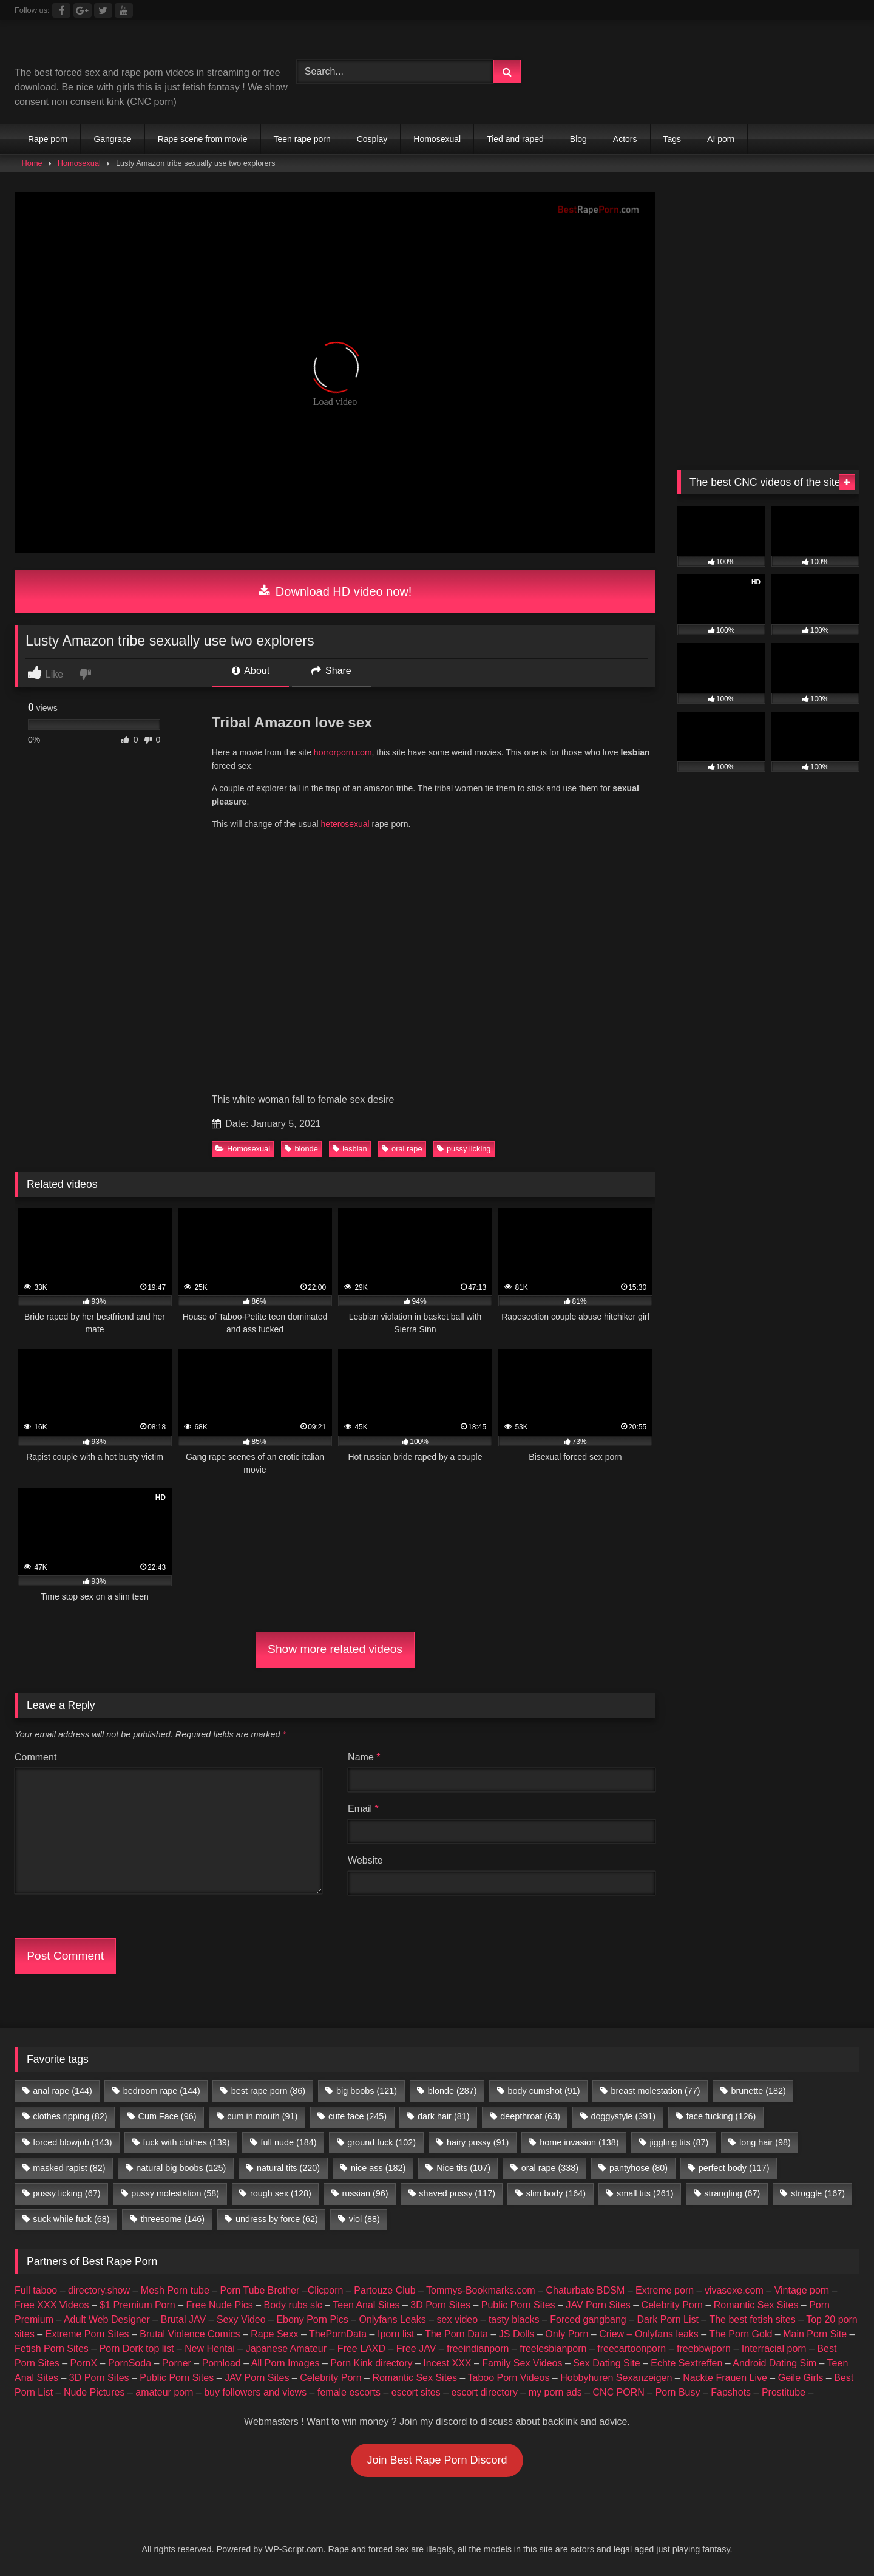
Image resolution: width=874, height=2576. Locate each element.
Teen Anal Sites (366, 2305)
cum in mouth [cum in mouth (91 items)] (262, 2116)
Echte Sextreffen (686, 2363)
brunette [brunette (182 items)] (758, 2091)
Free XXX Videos (52, 2305)
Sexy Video (241, 2319)
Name (364, 1757)
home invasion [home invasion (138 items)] (579, 2142)
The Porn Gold (740, 2334)
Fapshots (731, 2392)
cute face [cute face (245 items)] (357, 2116)
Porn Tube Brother (260, 2290)
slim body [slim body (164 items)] (556, 2193)
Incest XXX (447, 2363)
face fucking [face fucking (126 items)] (721, 2116)
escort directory (485, 2392)
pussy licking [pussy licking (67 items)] (66, 2193)
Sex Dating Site (606, 2363)
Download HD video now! (335, 591)
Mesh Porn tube (175, 2290)
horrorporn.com (343, 752)
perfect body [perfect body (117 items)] (734, 2168)
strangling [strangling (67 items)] (732, 2193)
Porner (176, 2363)
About (250, 671)
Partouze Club (384, 2290)
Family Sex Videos (522, 2363)
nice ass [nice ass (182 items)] (378, 2168)
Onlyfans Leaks (392, 2319)
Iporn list (396, 2334)
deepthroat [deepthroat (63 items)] (530, 2116)
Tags (672, 139)
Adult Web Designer (107, 2319)
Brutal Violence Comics (190, 2334)
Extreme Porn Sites (87, 2334)
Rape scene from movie (203, 139)
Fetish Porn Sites (52, 2348)
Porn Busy (678, 2392)
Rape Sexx (274, 2334)
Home (32, 163)
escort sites (416, 2392)
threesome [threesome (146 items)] (172, 2219)
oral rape (402, 1148)
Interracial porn (774, 2348)
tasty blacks (514, 2319)
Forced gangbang (588, 2319)
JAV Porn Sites (598, 2305)
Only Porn (566, 2334)
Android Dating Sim (774, 2363)
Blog (578, 139)
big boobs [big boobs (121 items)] (366, 2091)
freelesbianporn (553, 2348)
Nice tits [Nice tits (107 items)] (463, 2168)
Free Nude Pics (219, 2305)
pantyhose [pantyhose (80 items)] (638, 2168)
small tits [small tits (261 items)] (645, 2193)
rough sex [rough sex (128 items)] (280, 2193)
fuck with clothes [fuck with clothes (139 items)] (186, 2142)
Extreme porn (664, 2290)
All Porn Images (285, 2363)
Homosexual (437, 139)
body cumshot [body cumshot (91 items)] (543, 2091)
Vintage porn (801, 2290)
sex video (457, 2319)
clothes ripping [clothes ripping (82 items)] (70, 2116)
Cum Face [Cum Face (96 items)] (167, 2116)
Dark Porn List (668, 2319)
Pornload (221, 2363)
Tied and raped (515, 139)
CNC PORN (619, 2392)
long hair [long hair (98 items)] (765, 2142)
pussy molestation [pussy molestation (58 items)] (175, 2193)
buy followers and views (255, 2392)
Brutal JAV (183, 2319)
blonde (301, 1148)
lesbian (350, 1148)
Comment (35, 1757)
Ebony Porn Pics (312, 2319)
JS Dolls (517, 2334)
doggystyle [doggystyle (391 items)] (623, 2116)
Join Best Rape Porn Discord (437, 2460)
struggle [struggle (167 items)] (818, 2193)
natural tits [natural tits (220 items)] (288, 2168)
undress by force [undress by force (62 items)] (276, 2219)
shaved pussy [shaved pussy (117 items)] (457, 2193)
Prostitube (783, 2392)
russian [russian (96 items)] (365, 2193)
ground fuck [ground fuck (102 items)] (381, 2142)
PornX (83, 2363)
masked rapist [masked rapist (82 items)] (69, 2168)
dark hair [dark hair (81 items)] (444, 2116)
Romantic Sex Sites (756, 2305)
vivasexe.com (734, 2290)
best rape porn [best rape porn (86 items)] (268, 2091)
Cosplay (372, 139)
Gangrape (112, 139)
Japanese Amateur (286, 2348)
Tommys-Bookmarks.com (480, 2290)
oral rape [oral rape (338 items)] (549, 2168)
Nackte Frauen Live (725, 2378)
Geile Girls (801, 2378)
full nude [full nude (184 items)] (288, 2142)
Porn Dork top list (137, 2348)
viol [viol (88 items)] (364, 2219)
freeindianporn (478, 2348)
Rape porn (47, 139)
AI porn (720, 139)
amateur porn (164, 2392)
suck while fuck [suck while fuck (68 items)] (71, 2219)
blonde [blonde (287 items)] (452, 2091)
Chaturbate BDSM (585, 2290)
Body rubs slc (293, 2305)
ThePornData (338, 2334)
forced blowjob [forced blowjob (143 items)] (72, 2142)
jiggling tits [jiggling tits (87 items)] (678, 2142)
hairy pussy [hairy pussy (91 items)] (478, 2142)
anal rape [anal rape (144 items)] (62, 2091)
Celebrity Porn (672, 2305)
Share (331, 671)
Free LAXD (361, 2348)
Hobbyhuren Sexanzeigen (616, 2378)
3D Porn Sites (440, 2305)
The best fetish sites (752, 2319)
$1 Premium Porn (137, 2305)
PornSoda (129, 2363)
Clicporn (326, 2290)
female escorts (349, 2392)
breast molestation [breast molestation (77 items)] (655, 2091)
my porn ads (555, 2392)
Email (363, 1809)
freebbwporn (704, 2348)
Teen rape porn (302, 139)
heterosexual (344, 824)
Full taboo (36, 2290)
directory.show (99, 2290)
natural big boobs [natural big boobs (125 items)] (181, 2168)
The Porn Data (456, 2334)
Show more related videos (335, 1649)
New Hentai (210, 2348)
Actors (625, 139)
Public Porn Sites (518, 2305)
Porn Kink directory (371, 2363)
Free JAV (416, 2348)
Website (365, 1860)
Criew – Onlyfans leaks (649, 2334)
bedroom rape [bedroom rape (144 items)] (161, 2091)
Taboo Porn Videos (509, 2378)
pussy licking (464, 1148)
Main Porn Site (815, 2334)
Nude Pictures (94, 2392)
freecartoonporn (631, 2348)
